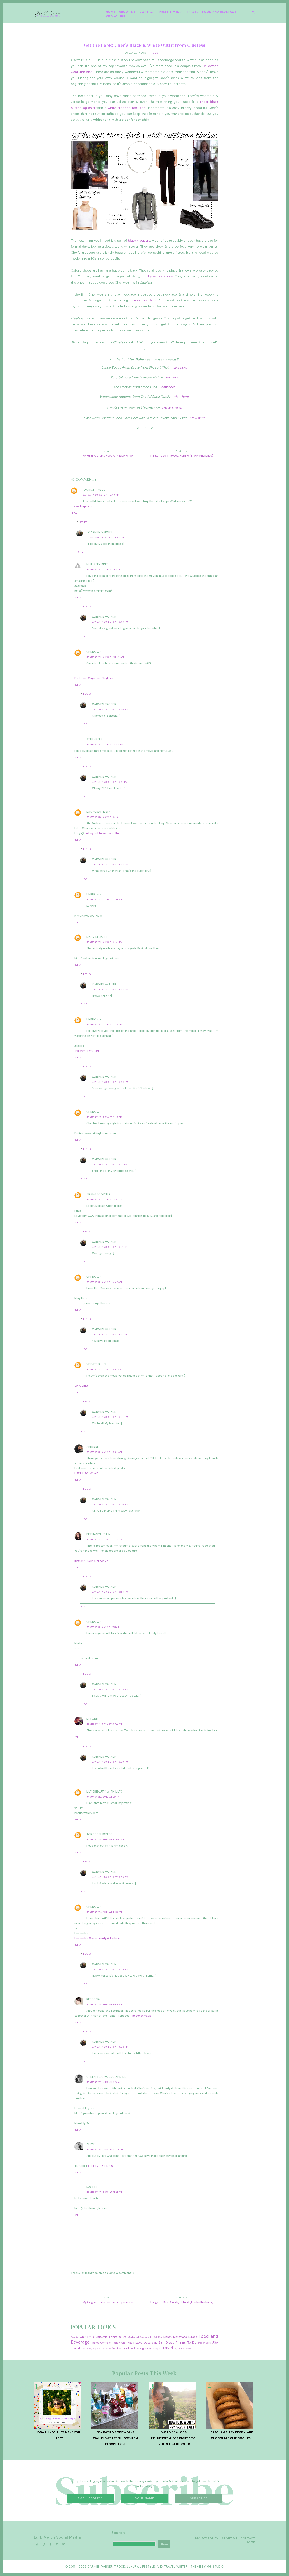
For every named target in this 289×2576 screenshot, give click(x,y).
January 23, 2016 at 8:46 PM (110, 621)
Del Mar (158, 2337)
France (95, 2342)
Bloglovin (107, 678)
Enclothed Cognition (87, 678)
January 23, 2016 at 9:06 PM (110, 2046)
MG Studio (215, 2566)
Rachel (92, 2187)
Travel (192, 12)
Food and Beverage (219, 12)
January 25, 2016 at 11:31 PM (104, 2192)
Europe (192, 2337)
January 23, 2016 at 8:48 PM (110, 864)
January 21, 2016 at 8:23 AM (104, 1369)
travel (167, 2348)
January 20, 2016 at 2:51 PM (104, 899)
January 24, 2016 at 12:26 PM (104, 2149)
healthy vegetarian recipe (145, 2348)
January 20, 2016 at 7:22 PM (104, 1024)
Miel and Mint (97, 564)
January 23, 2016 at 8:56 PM (110, 1504)
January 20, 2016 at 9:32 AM (104, 569)
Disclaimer (115, 16)
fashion (116, 2348)
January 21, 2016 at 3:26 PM (104, 1626)
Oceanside (150, 2343)
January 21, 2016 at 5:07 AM (104, 1281)
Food (251, 2542)
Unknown (94, 652)
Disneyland (180, 2337)
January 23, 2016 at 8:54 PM (110, 1417)
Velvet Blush (96, 1364)
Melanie (92, 1719)
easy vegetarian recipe (99, 2348)
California (87, 2337)
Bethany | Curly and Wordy (91, 1561)
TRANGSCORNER (98, 1194)
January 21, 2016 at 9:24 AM (104, 1451)
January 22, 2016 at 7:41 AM (104, 1796)
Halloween (119, 2342)
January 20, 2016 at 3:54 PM (104, 942)
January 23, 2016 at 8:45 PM (106, 537)
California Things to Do (111, 2337)
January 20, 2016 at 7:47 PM (104, 1117)
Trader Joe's (204, 2342)
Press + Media (171, 12)
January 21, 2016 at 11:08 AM (104, 1539)
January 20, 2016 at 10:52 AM (105, 657)
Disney (167, 2337)
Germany (106, 2342)
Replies (83, 522)
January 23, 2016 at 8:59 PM (110, 1969)
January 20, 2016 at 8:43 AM (101, 494)
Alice (90, 2144)
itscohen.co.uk (141, 2016)
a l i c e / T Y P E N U (100, 2166)
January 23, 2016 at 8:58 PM (110, 1689)
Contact (147, 12)
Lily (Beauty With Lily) (104, 1791)
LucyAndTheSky (98, 812)
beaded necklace (143, 300)
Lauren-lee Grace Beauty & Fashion (97, 1938)
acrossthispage (99, 1834)
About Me (127, 12)
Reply (74, 513)
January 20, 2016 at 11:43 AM (104, 744)
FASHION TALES (94, 490)
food (125, 2348)
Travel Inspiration (83, 506)
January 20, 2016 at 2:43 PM (104, 816)
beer (83, 2348)
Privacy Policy (206, 2538)
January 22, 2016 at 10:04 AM (105, 1839)
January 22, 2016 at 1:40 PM (104, 2004)
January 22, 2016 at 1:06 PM (104, 1911)
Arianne (92, 1447)
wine (188, 2348)
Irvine (129, 2342)
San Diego (166, 2342)
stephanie (94, 739)
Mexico (137, 2343)
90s (155, 52)
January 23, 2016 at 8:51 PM (109, 1164)
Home (110, 12)
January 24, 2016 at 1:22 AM (104, 2082)
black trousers (139, 240)
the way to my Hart (86, 1051)
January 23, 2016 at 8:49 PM (110, 1082)
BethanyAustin (98, 1534)
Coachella (146, 2337)
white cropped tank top (127, 108)
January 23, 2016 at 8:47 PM (110, 782)
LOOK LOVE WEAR (86, 1473)
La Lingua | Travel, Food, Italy (103, 833)
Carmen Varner (100, 532)
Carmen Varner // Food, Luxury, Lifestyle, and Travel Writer (138, 2566)
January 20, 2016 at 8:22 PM (104, 1199)
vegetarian (179, 2348)
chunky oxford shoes (157, 276)
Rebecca (93, 1999)
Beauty (74, 2337)
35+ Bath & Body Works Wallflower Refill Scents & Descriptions (116, 2438)
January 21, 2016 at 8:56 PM (104, 1724)
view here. (180, 367)
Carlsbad (133, 2337)
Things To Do (186, 2342)
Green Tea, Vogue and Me (106, 2077)
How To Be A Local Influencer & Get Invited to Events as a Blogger (173, 2438)
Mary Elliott (96, 937)
